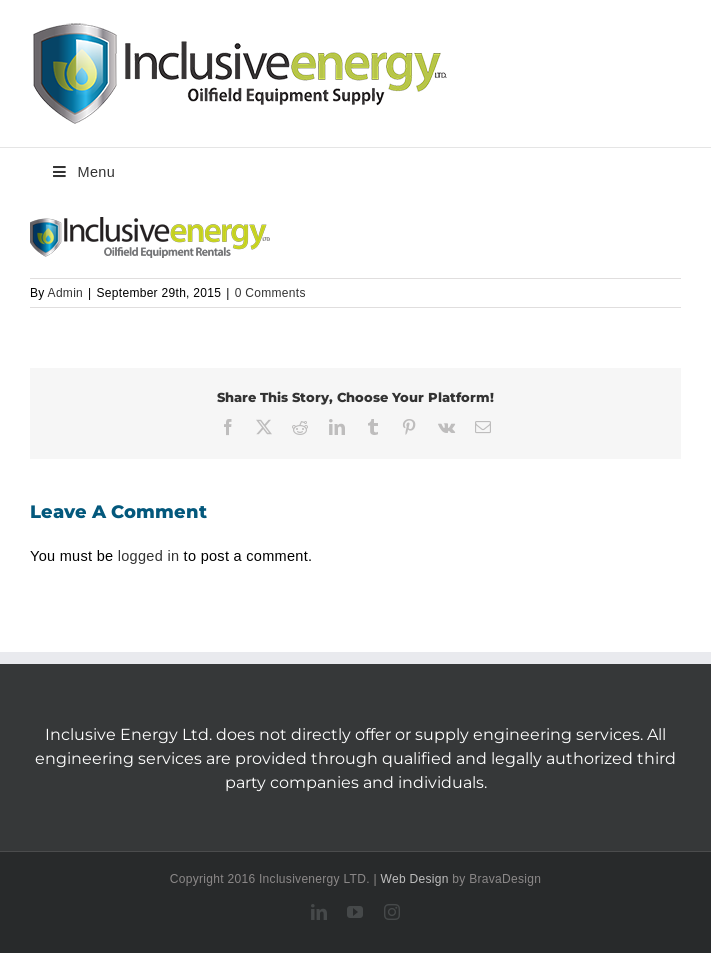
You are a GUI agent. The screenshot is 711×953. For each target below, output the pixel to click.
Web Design (415, 879)
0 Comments (270, 293)
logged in (149, 556)
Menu (82, 172)
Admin (66, 293)
